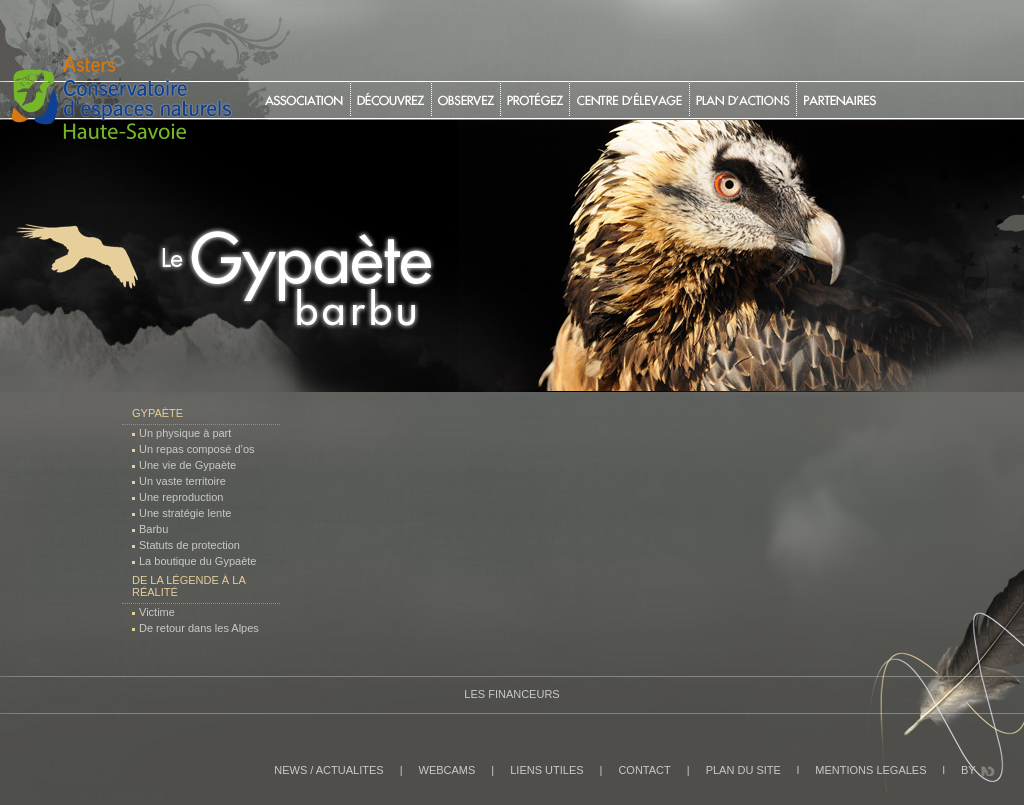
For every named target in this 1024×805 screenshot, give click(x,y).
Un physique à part (185, 433)
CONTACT (644, 770)
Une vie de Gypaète (187, 465)
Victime (157, 612)
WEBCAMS (447, 770)
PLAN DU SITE (743, 770)
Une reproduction (181, 497)
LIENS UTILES (546, 770)
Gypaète (157, 413)
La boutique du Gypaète (197, 561)
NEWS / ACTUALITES (328, 770)
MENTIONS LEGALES (870, 770)
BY (968, 770)
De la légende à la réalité (188, 586)
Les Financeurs (511, 694)
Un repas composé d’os (197, 449)
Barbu (153, 529)
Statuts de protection (189, 545)
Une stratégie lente (185, 513)
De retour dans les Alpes (199, 628)
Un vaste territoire (182, 481)
